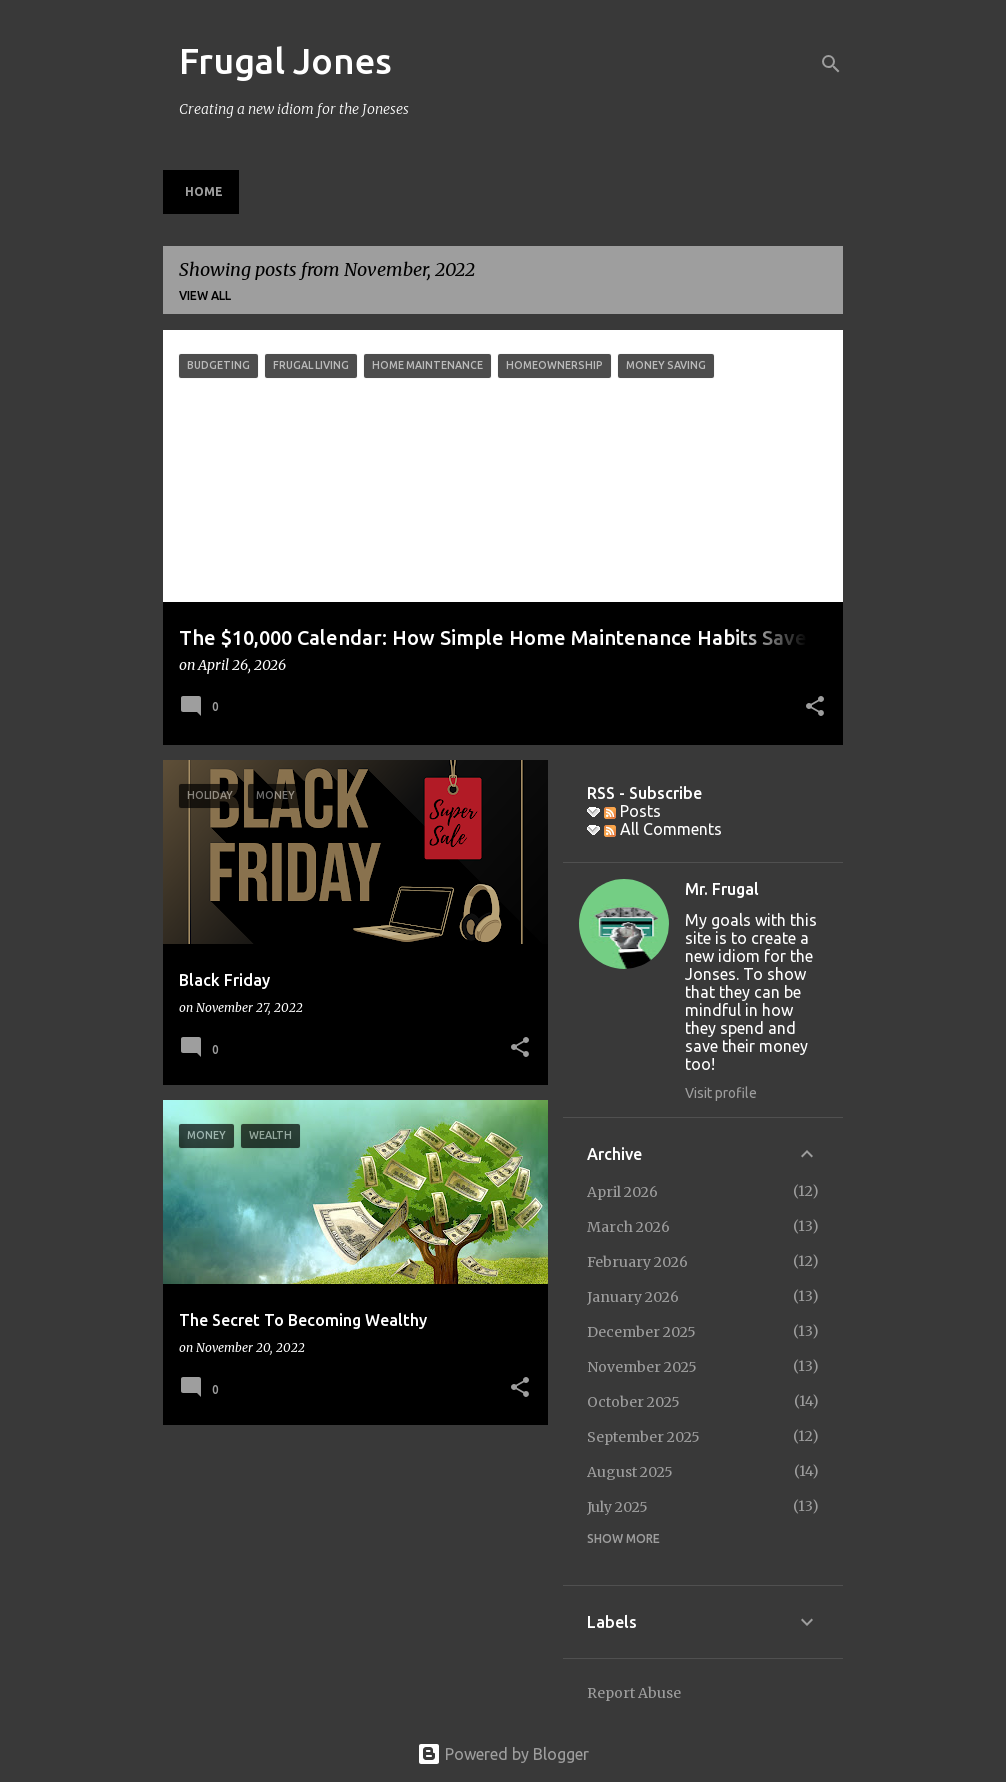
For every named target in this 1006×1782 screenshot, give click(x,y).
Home (204, 191)
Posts (632, 811)
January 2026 (633, 1297)
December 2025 (641, 1332)
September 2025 (643, 1437)
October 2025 (633, 1402)
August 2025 (630, 1472)
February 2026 (637, 1262)
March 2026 (628, 1227)
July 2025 (617, 1507)
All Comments (663, 829)
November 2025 (642, 1367)
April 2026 (622, 1192)
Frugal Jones (285, 60)
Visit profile (721, 1093)
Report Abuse (634, 1693)
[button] (815, 708)
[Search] (831, 64)
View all (205, 295)
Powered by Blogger (503, 1754)
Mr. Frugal (722, 889)
